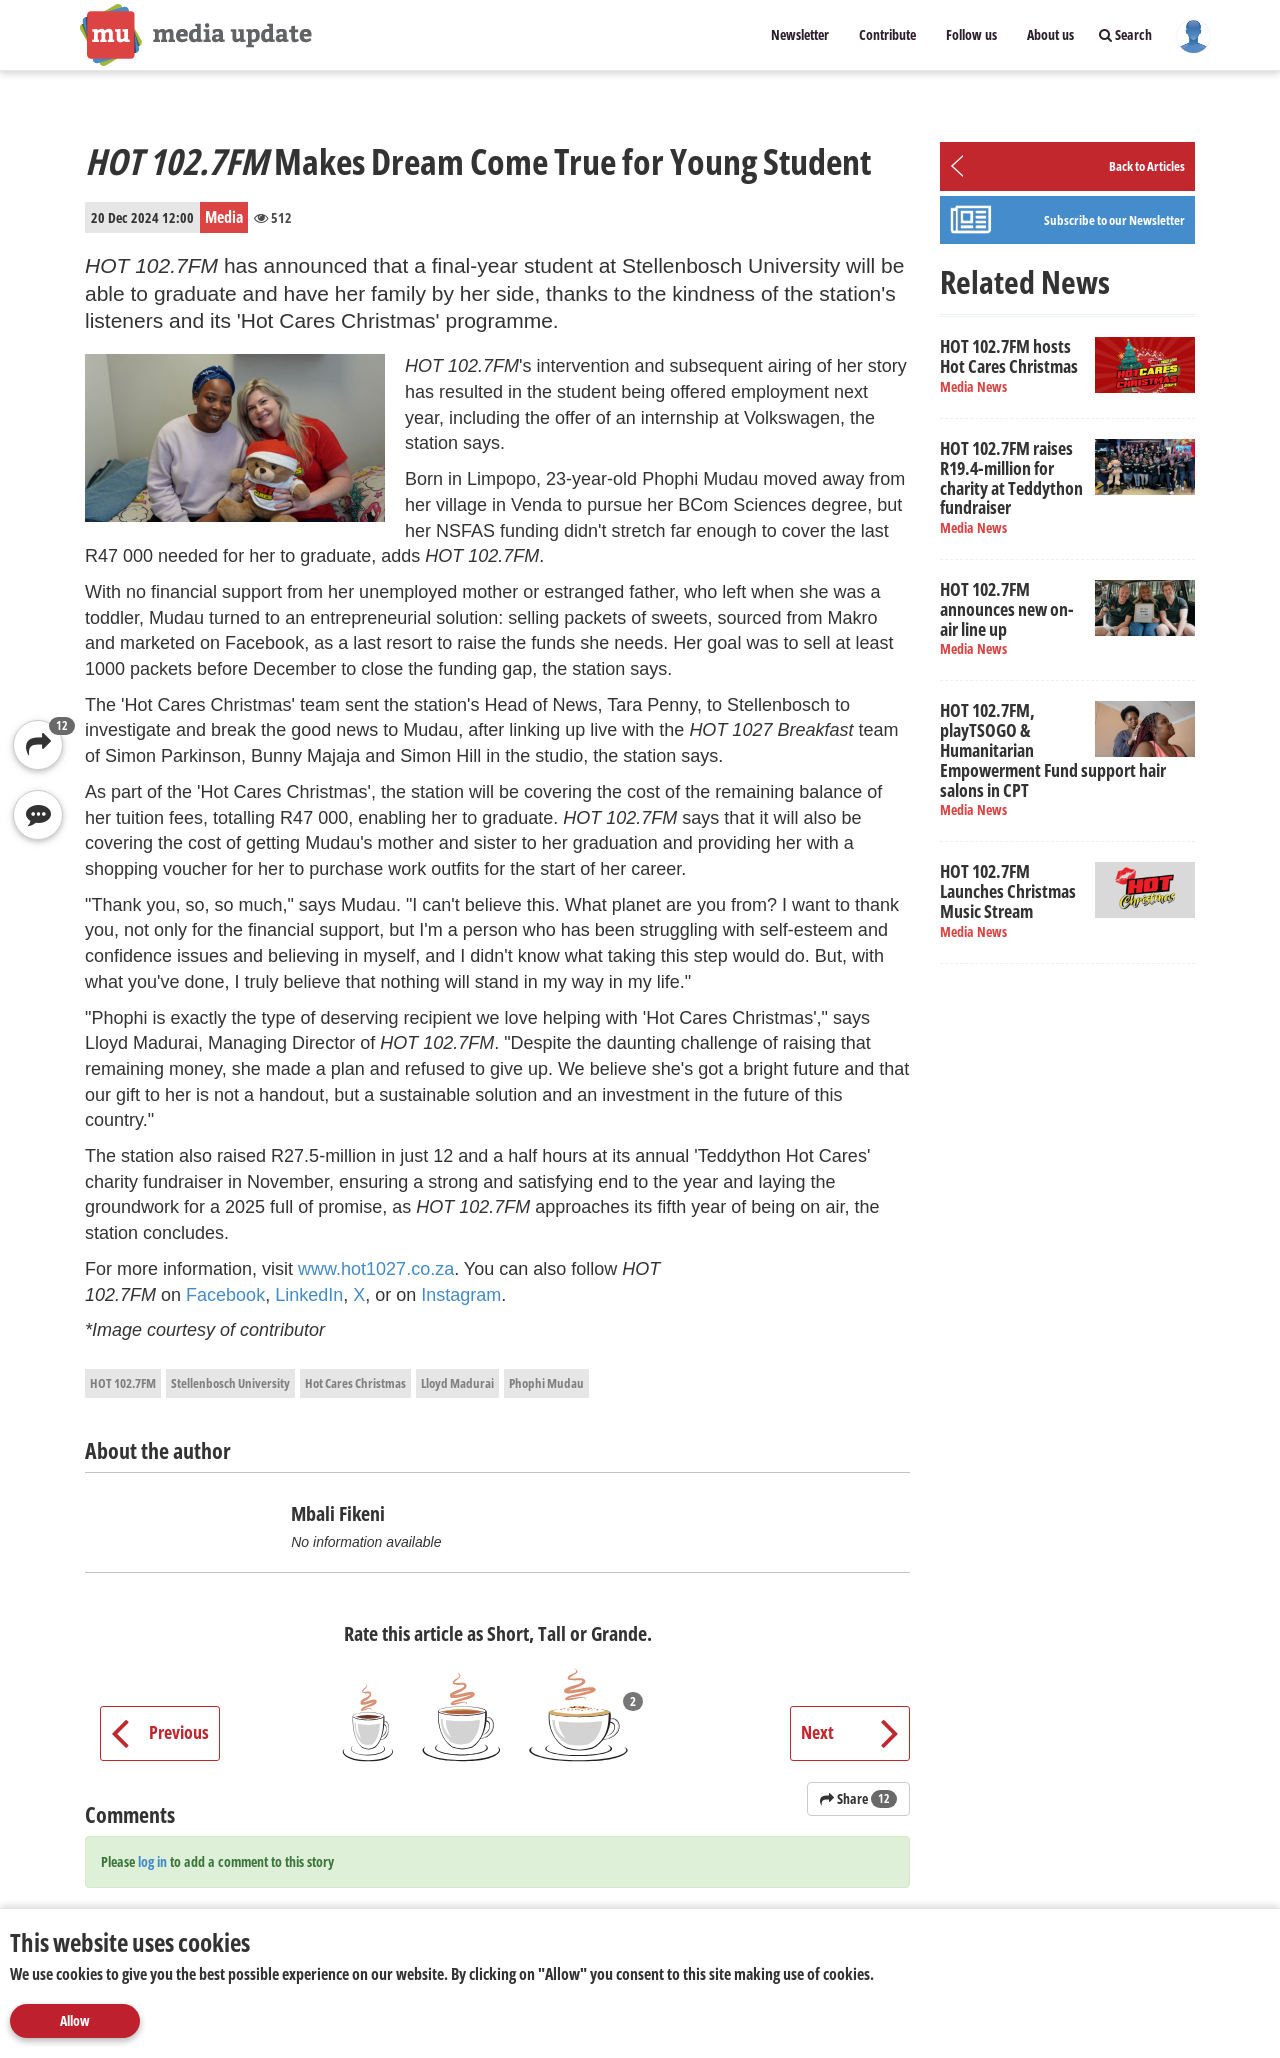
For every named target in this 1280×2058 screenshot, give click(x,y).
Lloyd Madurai (457, 1383)
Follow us (971, 34)
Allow (75, 2020)
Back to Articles (1147, 166)
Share (858, 1798)
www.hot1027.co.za (376, 1269)
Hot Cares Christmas (355, 1383)
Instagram (461, 1295)
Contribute (887, 34)
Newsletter (800, 34)
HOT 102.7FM (123, 1383)
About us (1050, 34)
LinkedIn (309, 1295)
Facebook (225, 1295)
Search (1125, 34)
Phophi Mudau (546, 1383)
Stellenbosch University (230, 1383)
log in (152, 1861)
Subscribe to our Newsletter (1114, 220)
